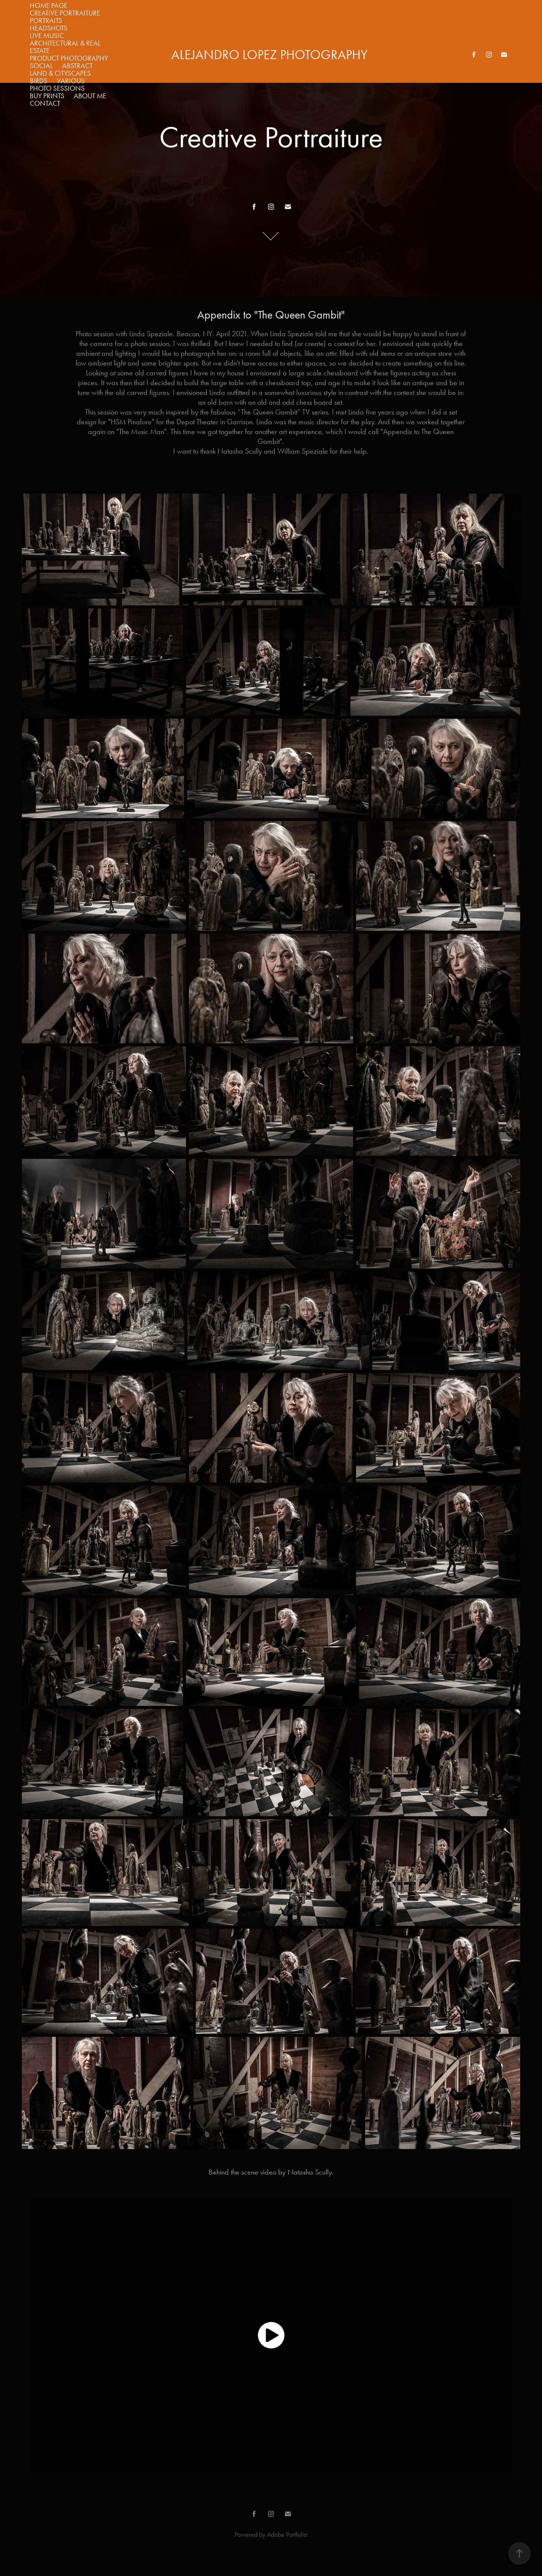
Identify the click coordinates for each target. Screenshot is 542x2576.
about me (90, 95)
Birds (38, 80)
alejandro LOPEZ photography (269, 54)
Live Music (47, 35)
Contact (45, 103)
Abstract (77, 65)
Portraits (46, 20)
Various (71, 80)
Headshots (48, 28)
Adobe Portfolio (287, 2534)
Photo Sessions (57, 88)
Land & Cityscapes (60, 73)
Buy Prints (47, 95)
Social (41, 65)
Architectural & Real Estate (65, 47)
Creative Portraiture (65, 13)
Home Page (48, 5)
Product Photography (69, 58)
